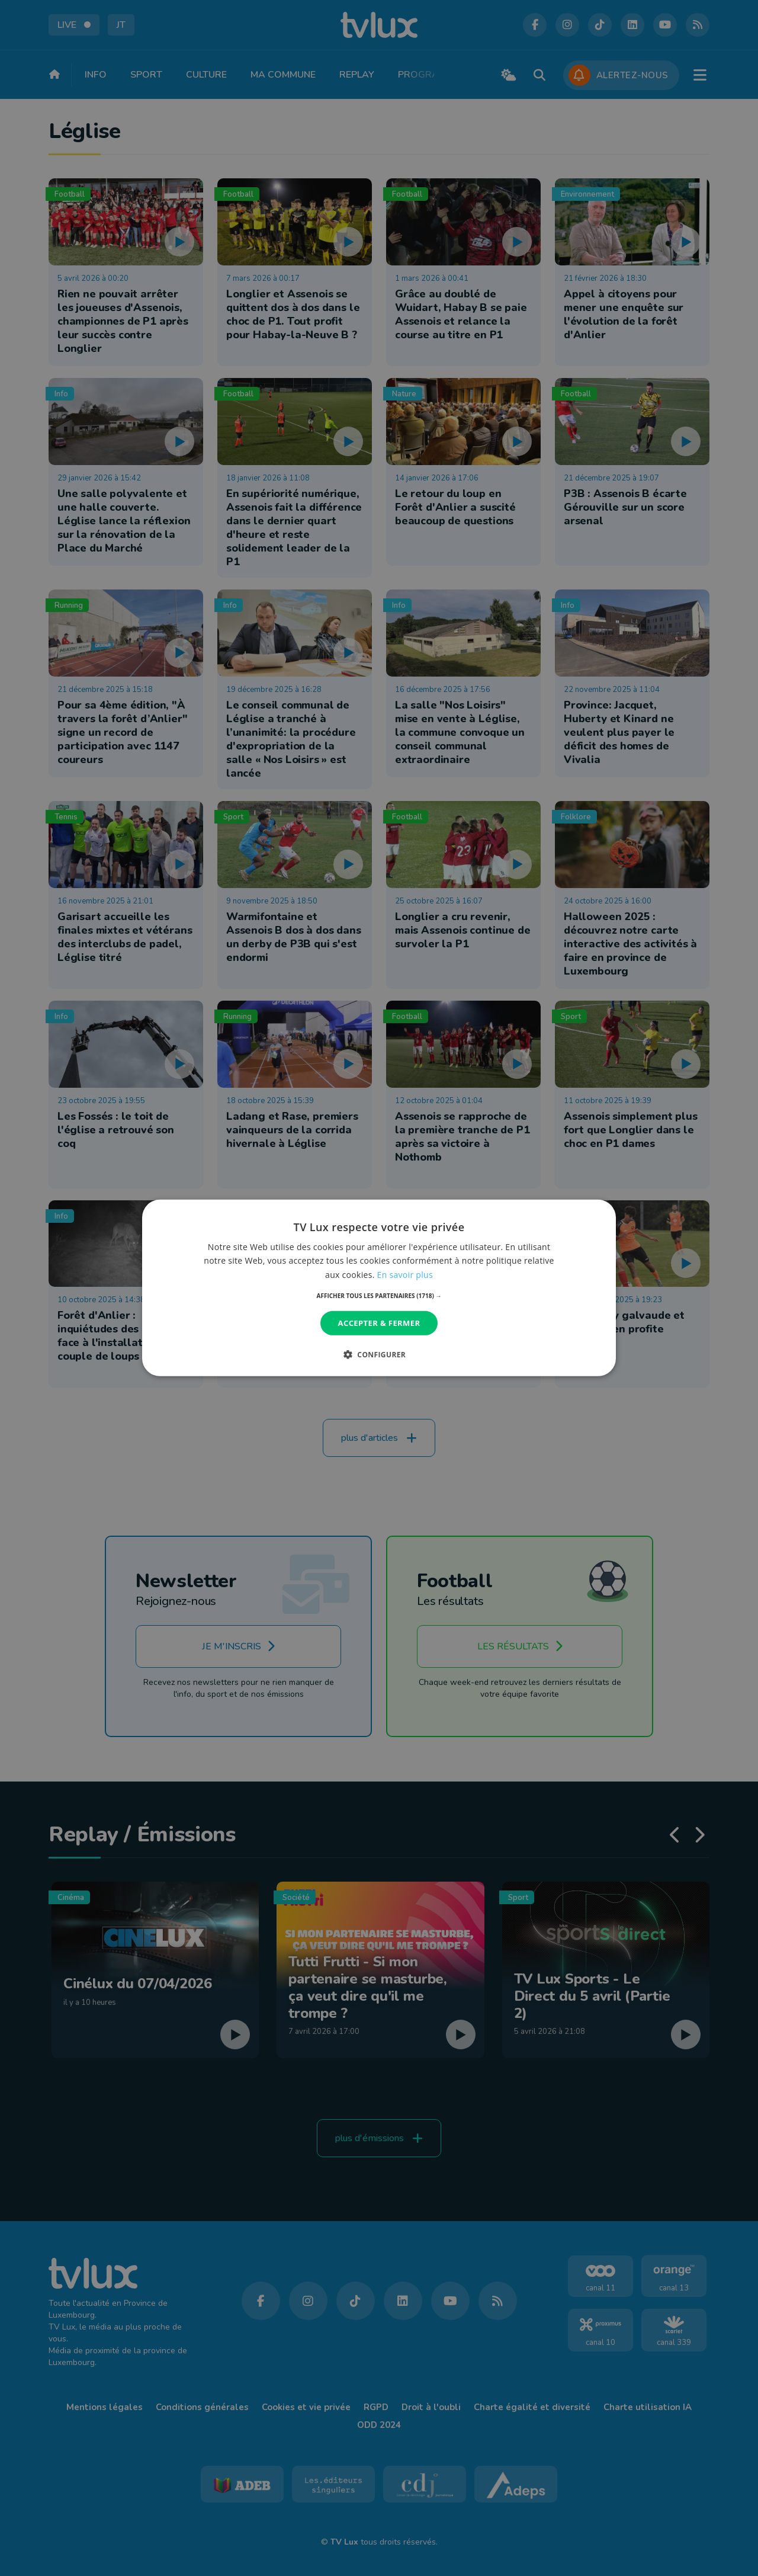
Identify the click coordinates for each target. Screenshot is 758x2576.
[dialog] (379, 1288)
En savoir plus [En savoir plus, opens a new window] (405, 1274)
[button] (379, 1295)
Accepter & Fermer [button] (379, 1323)
